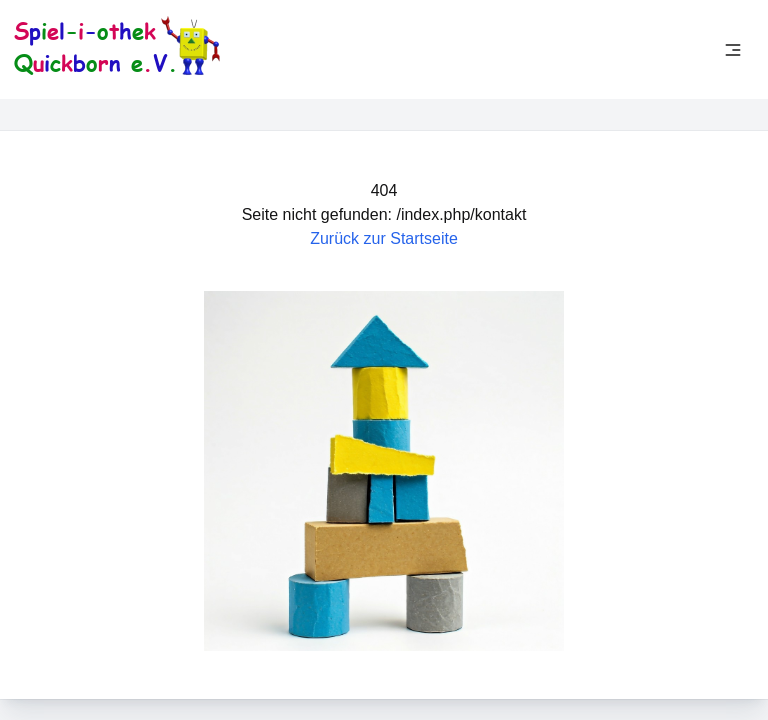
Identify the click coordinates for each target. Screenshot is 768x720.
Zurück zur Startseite (384, 238)
